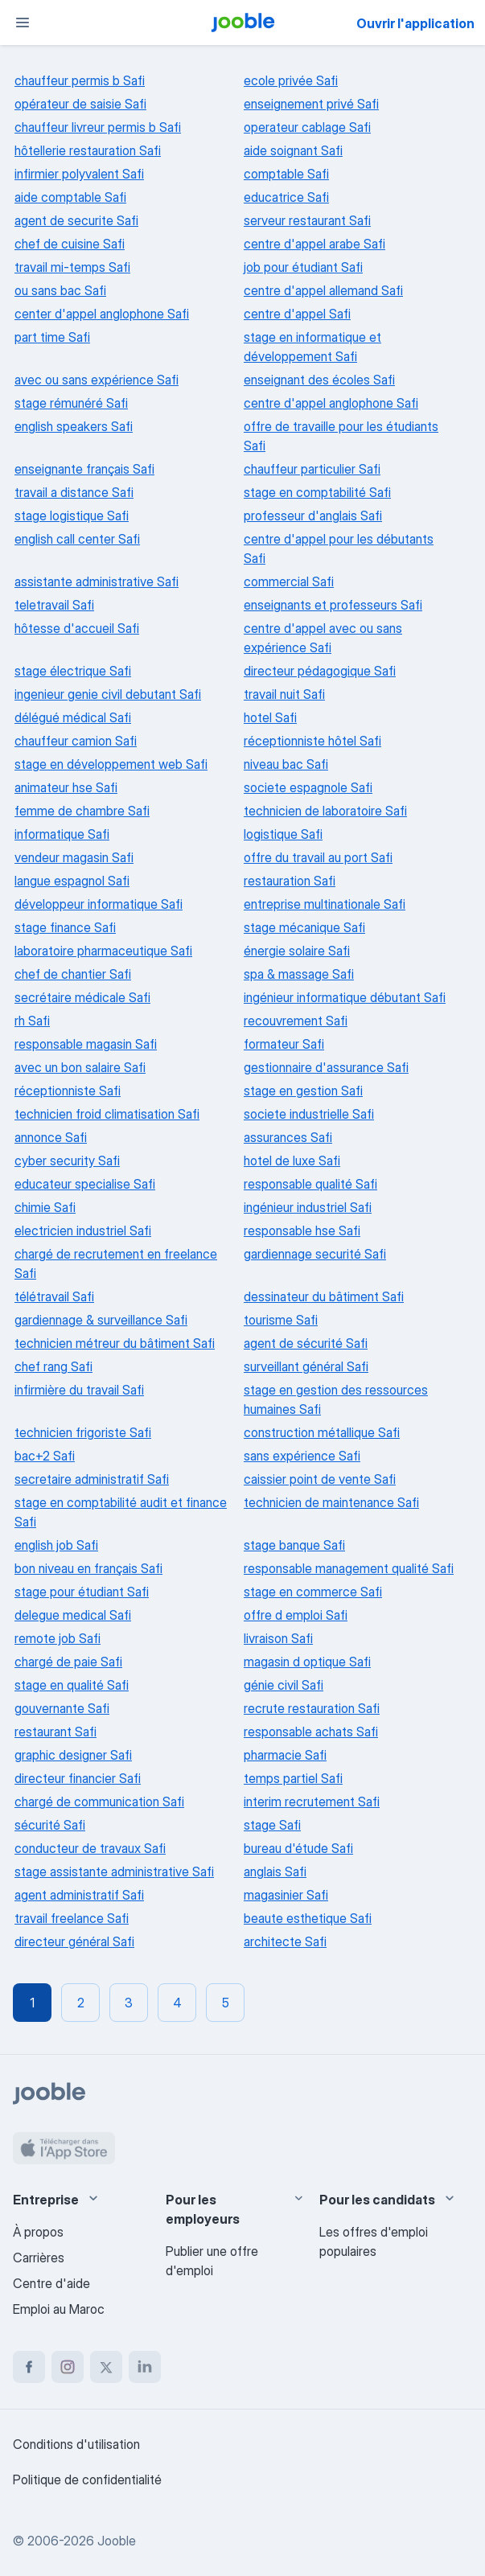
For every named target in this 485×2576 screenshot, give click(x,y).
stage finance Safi (65, 927)
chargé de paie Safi (68, 1662)
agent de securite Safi (76, 220)
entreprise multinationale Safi (324, 904)
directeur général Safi (74, 1941)
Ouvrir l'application (415, 23)
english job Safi (56, 1545)
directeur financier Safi (77, 1778)
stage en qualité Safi (71, 1685)
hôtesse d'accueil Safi (76, 628)
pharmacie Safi (285, 1755)
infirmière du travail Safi (79, 1390)
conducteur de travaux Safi (90, 1848)
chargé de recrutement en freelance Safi (115, 1263)
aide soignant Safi (293, 150)
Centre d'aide (51, 2283)
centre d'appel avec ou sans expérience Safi (323, 637)
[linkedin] (145, 2367)
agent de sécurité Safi (306, 1343)
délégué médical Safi (72, 717)
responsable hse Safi (302, 1230)
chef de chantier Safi (72, 974)
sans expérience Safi (302, 1456)
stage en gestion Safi (303, 1091)
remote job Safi (57, 1638)
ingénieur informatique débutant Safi (345, 997)
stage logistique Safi (71, 515)
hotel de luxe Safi (292, 1160)
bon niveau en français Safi (88, 1568)
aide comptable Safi (70, 197)
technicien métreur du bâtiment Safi (114, 1343)
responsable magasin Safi (85, 1044)
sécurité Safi (49, 1825)
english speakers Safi (73, 426)
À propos (38, 2232)
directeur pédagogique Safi (320, 671)
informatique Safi (61, 834)
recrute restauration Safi (312, 1708)
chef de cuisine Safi (69, 244)
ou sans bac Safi (60, 290)
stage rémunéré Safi (71, 403)
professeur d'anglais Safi (313, 515)
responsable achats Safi (311, 1731)
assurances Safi (288, 1137)
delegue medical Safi (72, 1615)
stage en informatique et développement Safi (312, 346)
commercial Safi (289, 581)
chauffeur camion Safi (75, 741)
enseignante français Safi (84, 469)
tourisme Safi (281, 1320)
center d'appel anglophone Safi (101, 314)
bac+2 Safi (44, 1456)
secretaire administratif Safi (91, 1479)
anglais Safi (275, 1871)
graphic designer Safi (73, 1755)
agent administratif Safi (79, 1895)
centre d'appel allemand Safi (323, 290)
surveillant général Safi (306, 1366)
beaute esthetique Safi (308, 1918)
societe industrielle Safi (309, 1114)
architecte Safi (285, 1941)
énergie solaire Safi (297, 951)
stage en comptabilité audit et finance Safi (120, 1512)
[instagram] (67, 2367)
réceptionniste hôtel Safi (312, 741)
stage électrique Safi (72, 671)
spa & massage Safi (299, 974)
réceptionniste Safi (67, 1091)
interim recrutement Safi (312, 1801)
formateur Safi (284, 1044)
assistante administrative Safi (96, 581)
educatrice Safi (286, 197)
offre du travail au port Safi (318, 857)
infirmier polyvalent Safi (79, 174)
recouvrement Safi (295, 1021)
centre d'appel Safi (297, 314)
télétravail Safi (54, 1296)
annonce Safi (50, 1137)
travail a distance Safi (74, 492)
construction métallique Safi (322, 1432)
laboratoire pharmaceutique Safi (103, 951)
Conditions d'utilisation (76, 2444)
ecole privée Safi (291, 80)
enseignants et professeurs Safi (333, 605)
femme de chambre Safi (82, 811)
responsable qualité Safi (310, 1184)
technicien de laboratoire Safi (325, 811)
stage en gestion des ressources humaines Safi (336, 1399)
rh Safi (32, 1021)
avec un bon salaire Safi (80, 1067)
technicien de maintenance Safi (331, 1502)
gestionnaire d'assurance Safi (326, 1067)
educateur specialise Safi (84, 1184)
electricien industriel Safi (82, 1230)
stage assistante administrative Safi (114, 1871)
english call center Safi (77, 539)
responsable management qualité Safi (349, 1568)
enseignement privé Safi (311, 104)
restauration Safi (289, 881)
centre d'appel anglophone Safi (331, 403)
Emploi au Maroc (59, 2309)
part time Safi (52, 337)
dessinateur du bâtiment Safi (324, 1296)
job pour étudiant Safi (303, 267)
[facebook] (29, 2367)
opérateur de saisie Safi (80, 104)
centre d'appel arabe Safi (314, 244)
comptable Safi (286, 174)
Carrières (38, 2257)
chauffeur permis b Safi (79, 80)
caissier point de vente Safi (320, 1479)
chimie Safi (45, 1207)
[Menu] (22, 22)
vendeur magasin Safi (74, 857)
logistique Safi (283, 834)
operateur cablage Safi (307, 127)
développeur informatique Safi (98, 904)
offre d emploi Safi (295, 1615)
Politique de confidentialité (87, 2479)
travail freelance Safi (71, 1918)
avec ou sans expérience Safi (96, 380)
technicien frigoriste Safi (82, 1432)
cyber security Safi (67, 1160)
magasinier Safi (286, 1895)
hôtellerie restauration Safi (87, 150)
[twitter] (106, 2367)
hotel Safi (270, 717)
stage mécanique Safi (304, 927)
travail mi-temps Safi (72, 267)
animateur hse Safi (65, 787)
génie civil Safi (283, 1685)
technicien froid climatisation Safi (106, 1114)
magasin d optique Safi (307, 1662)
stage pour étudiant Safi (81, 1592)
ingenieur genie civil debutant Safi (107, 694)
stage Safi (272, 1825)
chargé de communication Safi (99, 1801)
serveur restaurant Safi (307, 220)
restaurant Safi (55, 1731)
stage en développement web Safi (111, 764)
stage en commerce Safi (313, 1592)
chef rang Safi (53, 1366)
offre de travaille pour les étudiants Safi (341, 436)
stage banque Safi (294, 1545)
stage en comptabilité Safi (317, 492)
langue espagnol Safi (71, 881)
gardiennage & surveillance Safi (100, 1320)
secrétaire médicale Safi (82, 997)
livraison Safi (278, 1638)
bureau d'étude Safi (298, 1848)
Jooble (116, 2541)
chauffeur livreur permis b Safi (97, 127)
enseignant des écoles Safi (319, 380)
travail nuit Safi (284, 694)
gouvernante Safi (61, 1708)
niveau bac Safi (286, 764)
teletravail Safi (54, 605)
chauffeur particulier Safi (312, 469)
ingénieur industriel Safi (308, 1207)
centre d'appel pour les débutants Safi (339, 548)
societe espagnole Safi (308, 787)
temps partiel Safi (293, 1778)
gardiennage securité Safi (315, 1254)
